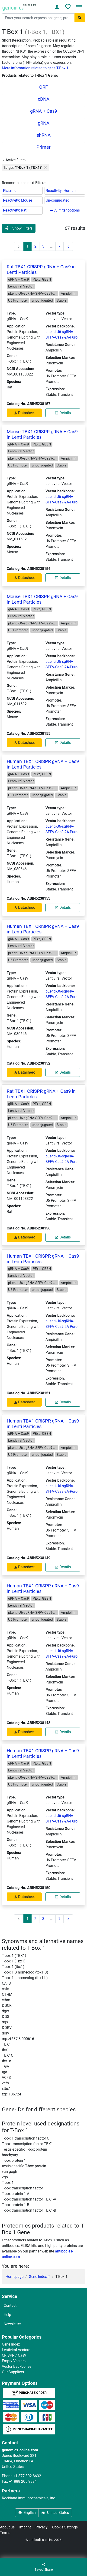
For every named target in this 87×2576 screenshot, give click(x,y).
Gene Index (11, 2344)
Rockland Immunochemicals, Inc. (29, 2498)
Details (63, 413)
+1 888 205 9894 (23, 2481)
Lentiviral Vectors (16, 2350)
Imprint (25, 2527)
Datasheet (24, 413)
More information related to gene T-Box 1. (35, 68)
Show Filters (18, 228)
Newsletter (12, 2324)
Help (7, 2315)
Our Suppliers (13, 2372)
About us (7, 2527)
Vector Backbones (16, 2366)
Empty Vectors (14, 2361)
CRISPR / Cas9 (14, 2355)
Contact (10, 2305)
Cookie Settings (65, 2527)
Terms (5, 2533)
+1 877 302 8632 (27, 2476)
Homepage (14, 2276)
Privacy (41, 2527)
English (27, 2512)
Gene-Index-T (39, 2276)
